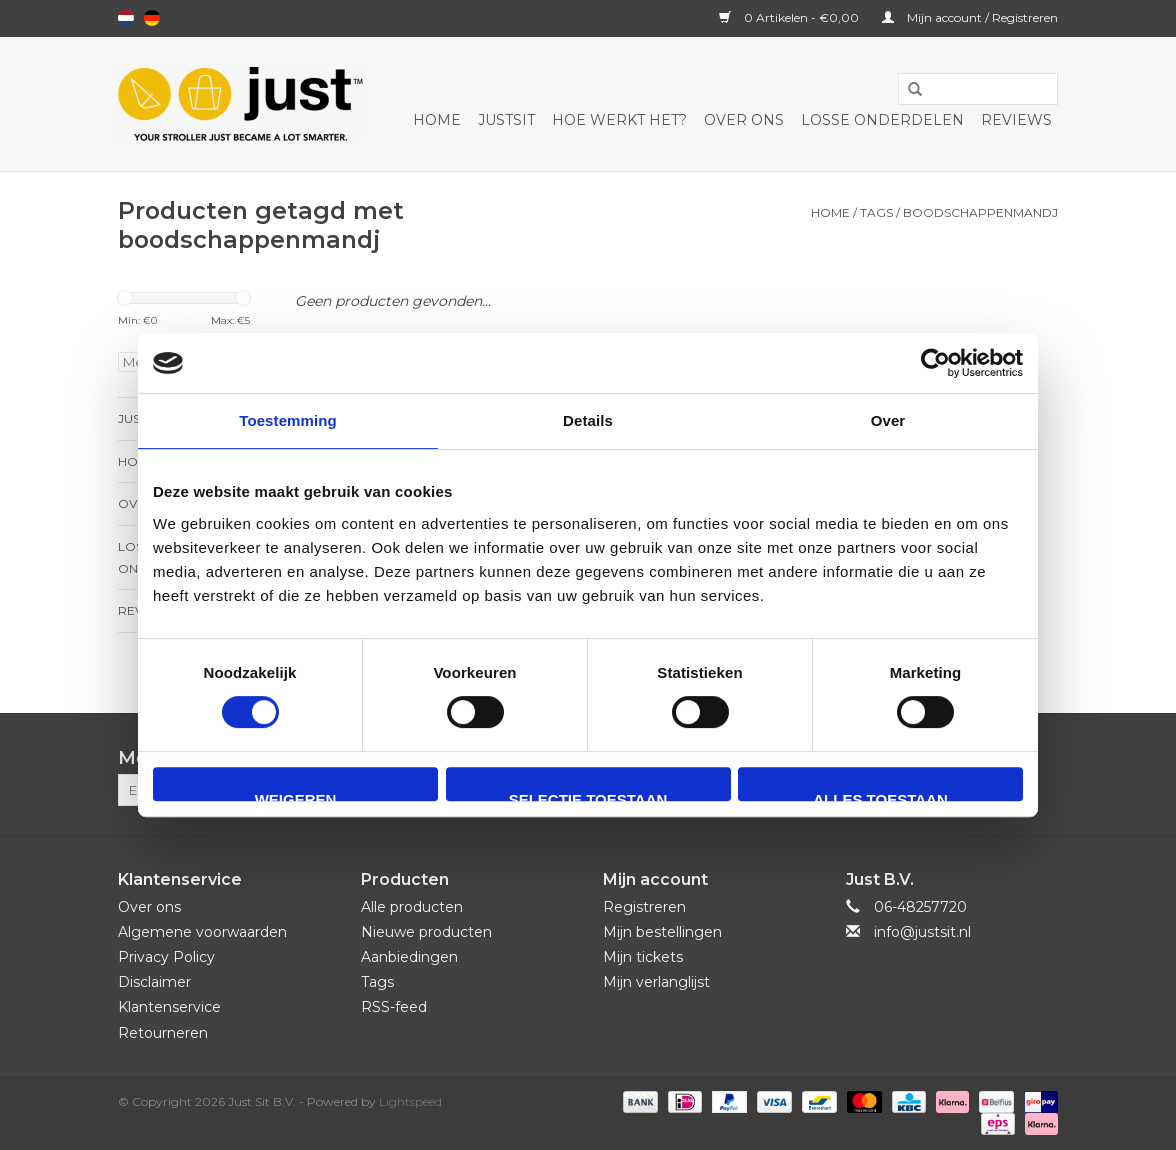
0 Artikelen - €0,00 (790, 17)
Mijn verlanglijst (656, 982)
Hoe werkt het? (619, 120)
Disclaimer (154, 982)
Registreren (644, 907)
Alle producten (412, 907)
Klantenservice (169, 1007)
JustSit (506, 120)
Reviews (1016, 120)
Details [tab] (588, 420)
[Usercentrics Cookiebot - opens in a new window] (935, 363)
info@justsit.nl (922, 932)
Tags (876, 212)
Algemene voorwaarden (202, 932)
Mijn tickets (643, 957)
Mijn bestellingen (662, 932)
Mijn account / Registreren (970, 17)
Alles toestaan (880, 796)
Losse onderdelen (882, 120)
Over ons (744, 120)
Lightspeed (410, 1101)
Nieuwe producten (426, 932)
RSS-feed (394, 1007)
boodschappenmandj (980, 212)
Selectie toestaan (588, 796)
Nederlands (126, 18)
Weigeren (296, 796)
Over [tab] (888, 420)
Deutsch (152, 18)
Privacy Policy (166, 957)
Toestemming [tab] (288, 420)
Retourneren (163, 1033)
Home (437, 120)
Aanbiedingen (409, 957)
